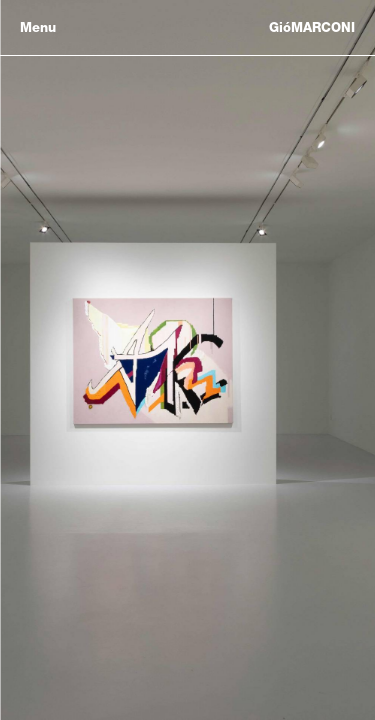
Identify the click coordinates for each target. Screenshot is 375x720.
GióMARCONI (312, 27)
